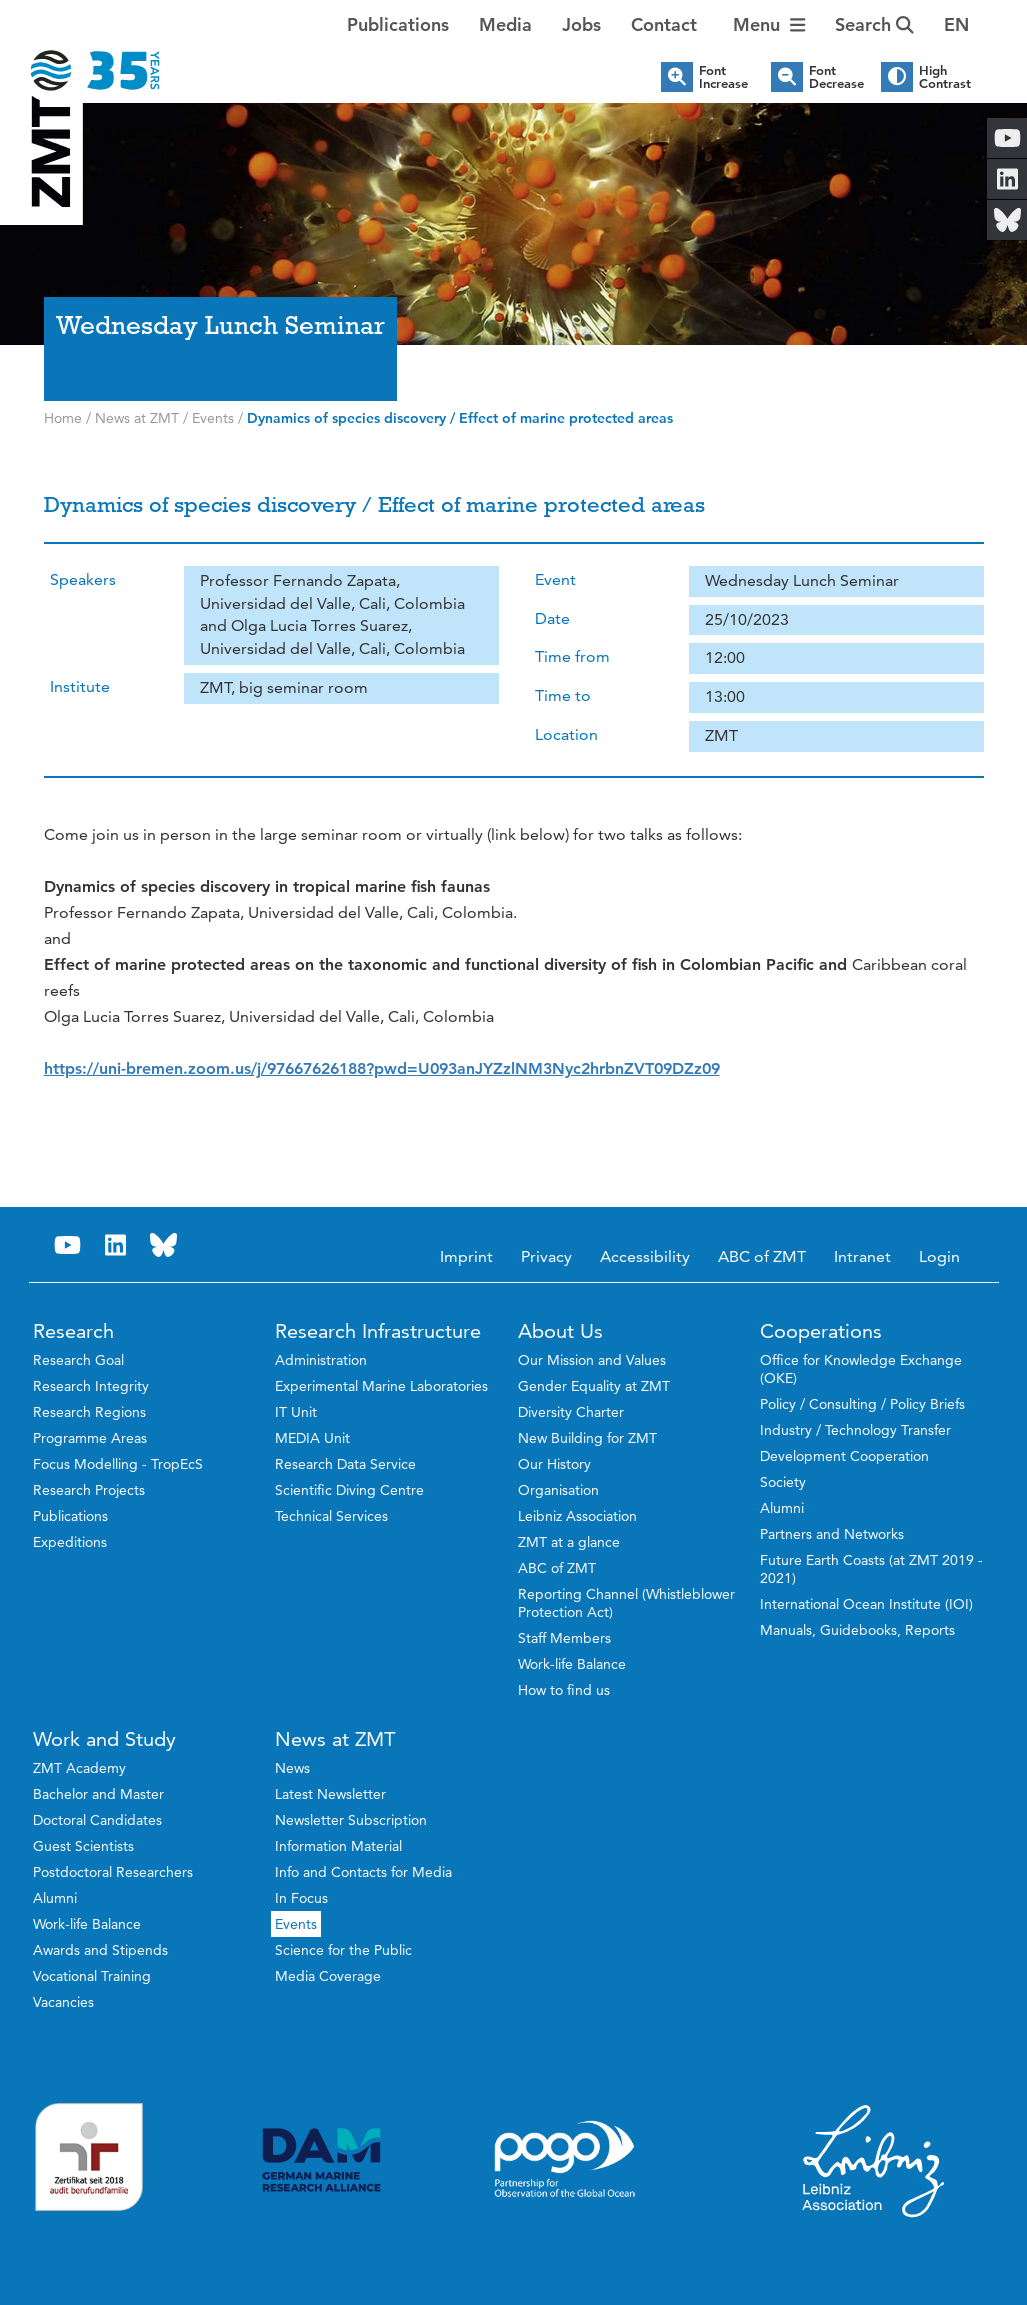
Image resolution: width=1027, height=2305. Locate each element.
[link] (382, 1068)
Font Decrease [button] (836, 77)
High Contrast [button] (945, 77)
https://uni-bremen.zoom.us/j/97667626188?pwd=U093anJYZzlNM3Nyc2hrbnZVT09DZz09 (382, 1068)
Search (874, 24)
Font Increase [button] (723, 77)
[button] (956, 25)
